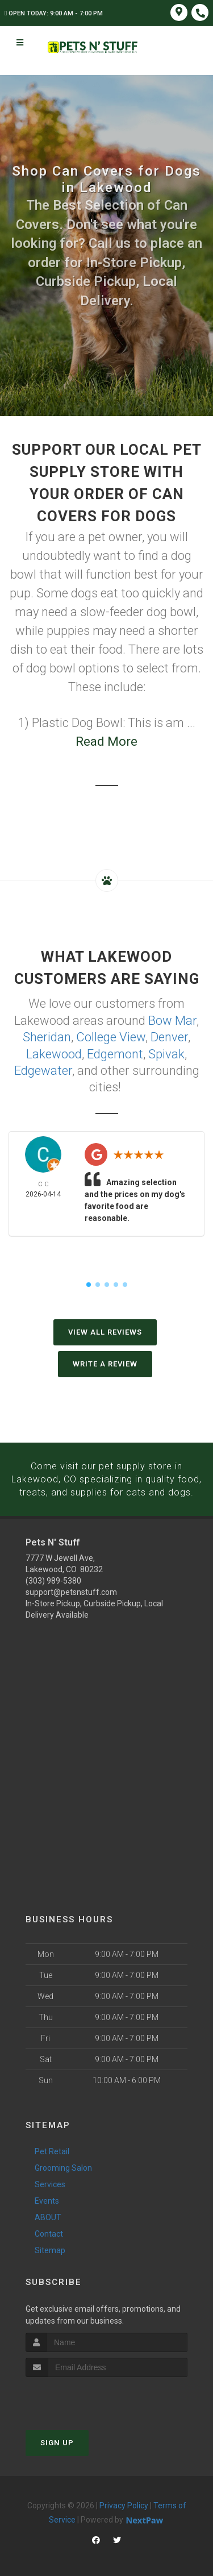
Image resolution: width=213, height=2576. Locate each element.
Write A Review (105, 1361)
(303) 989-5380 (53, 1577)
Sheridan (47, 1036)
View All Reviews (105, 1330)
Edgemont (115, 1052)
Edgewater (43, 1068)
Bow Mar (172, 1020)
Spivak (166, 1052)
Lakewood (54, 1052)
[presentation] (86, 2394)
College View (110, 1036)
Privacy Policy (123, 2501)
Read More (106, 741)
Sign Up (57, 2438)
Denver (169, 1036)
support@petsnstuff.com (71, 1588)
